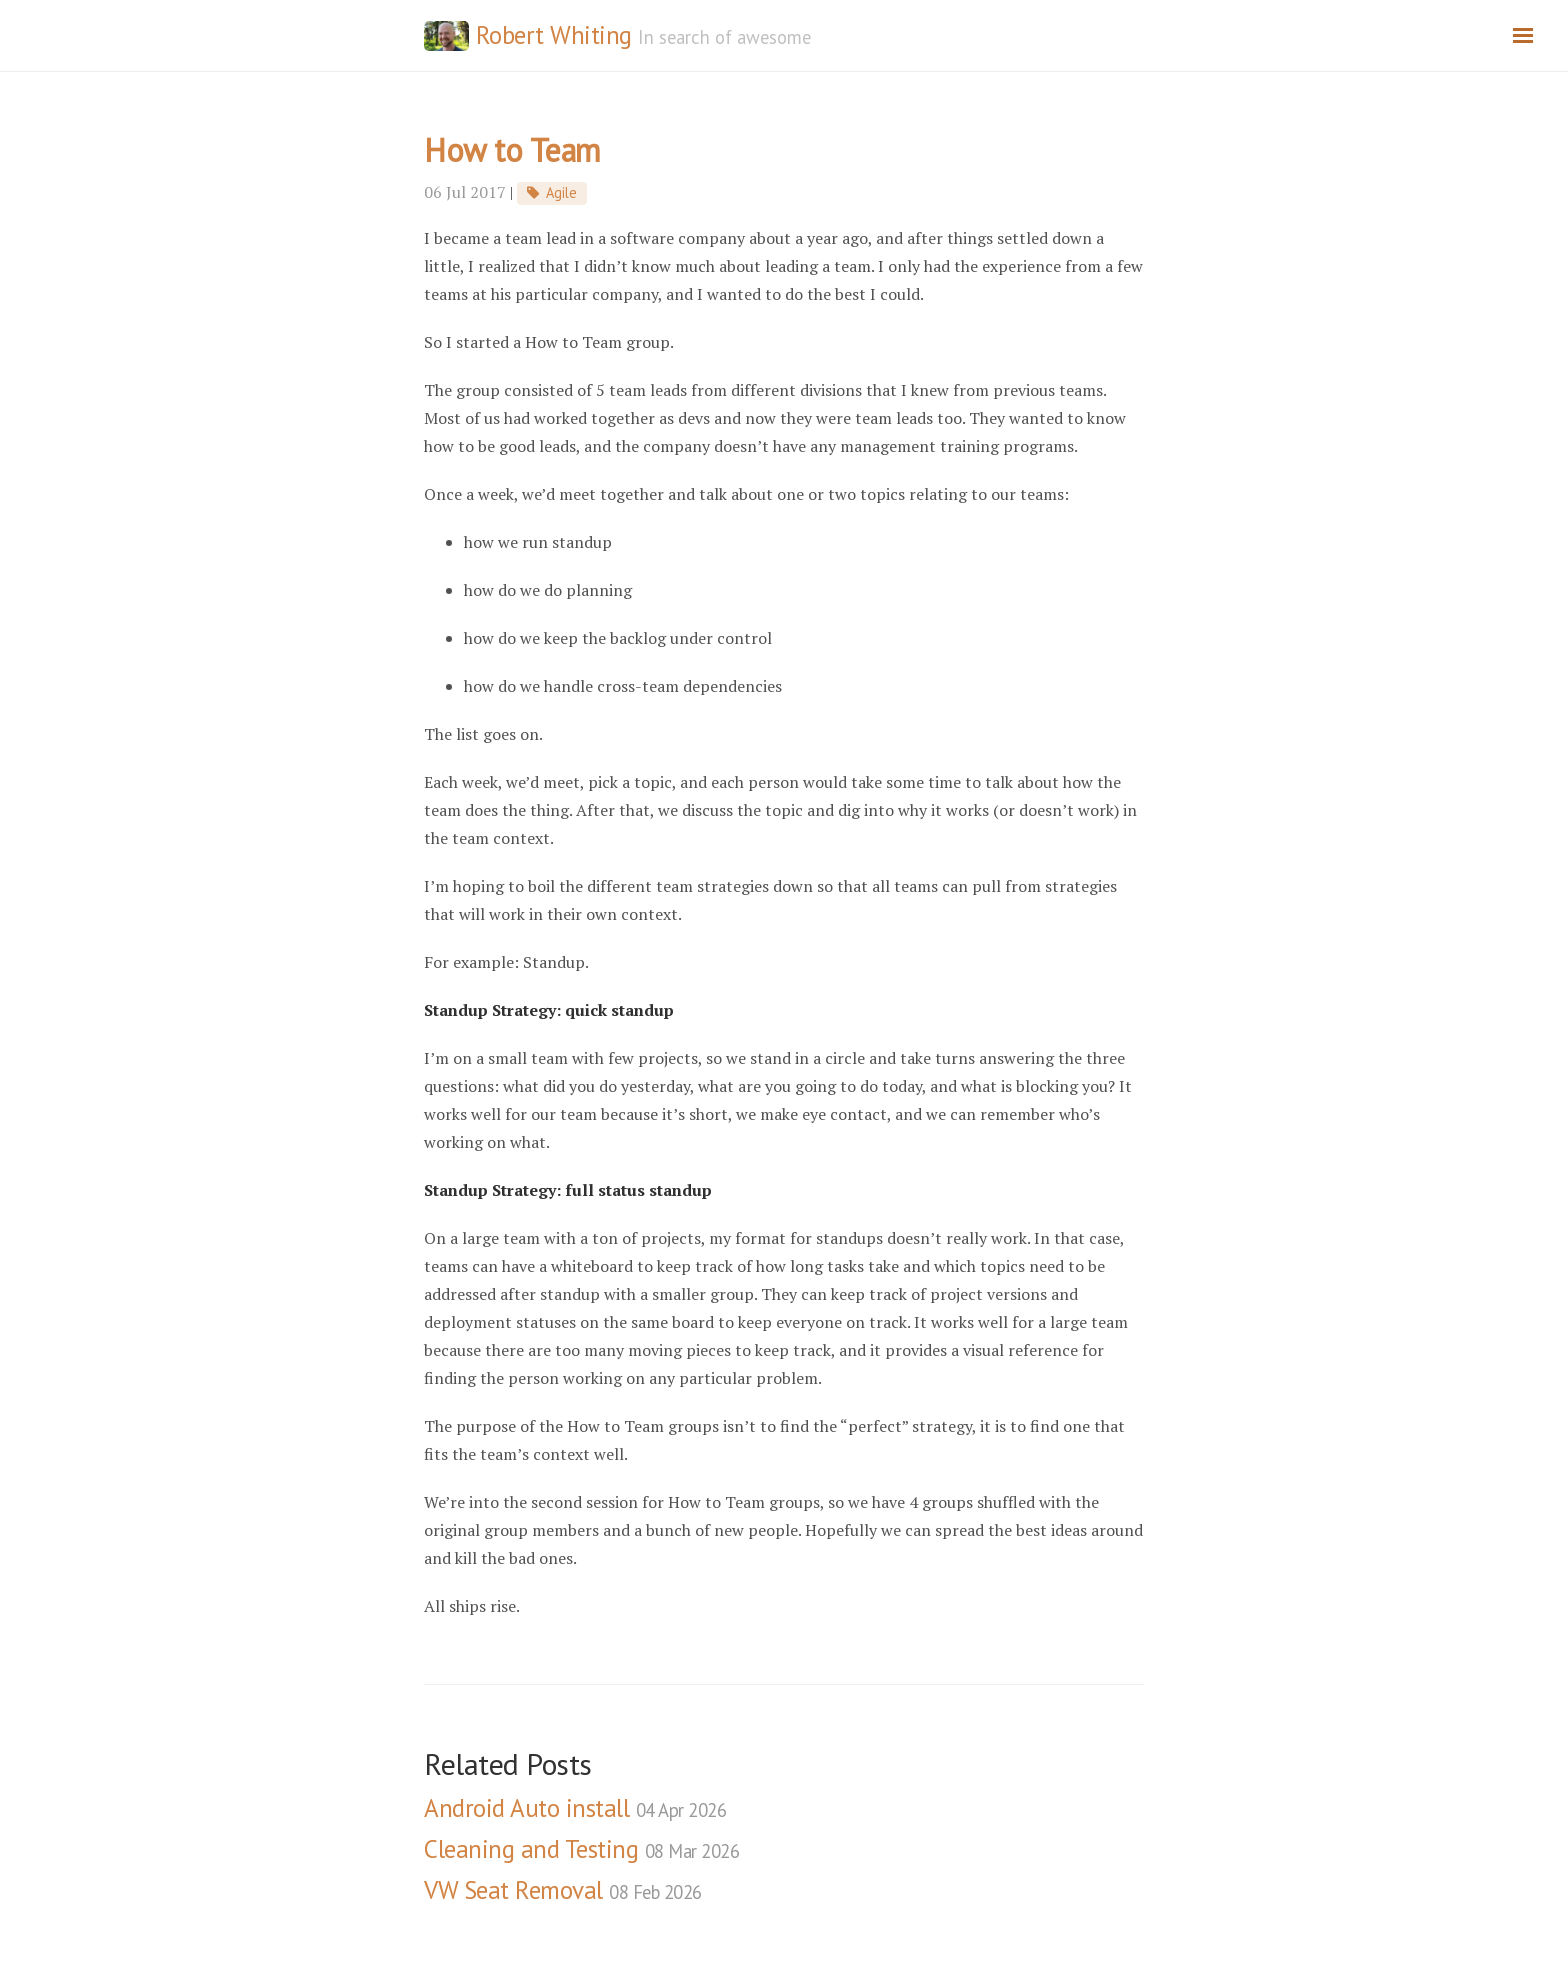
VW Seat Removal (563, 1890)
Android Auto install (575, 1808)
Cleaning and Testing (581, 1849)
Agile (561, 192)
